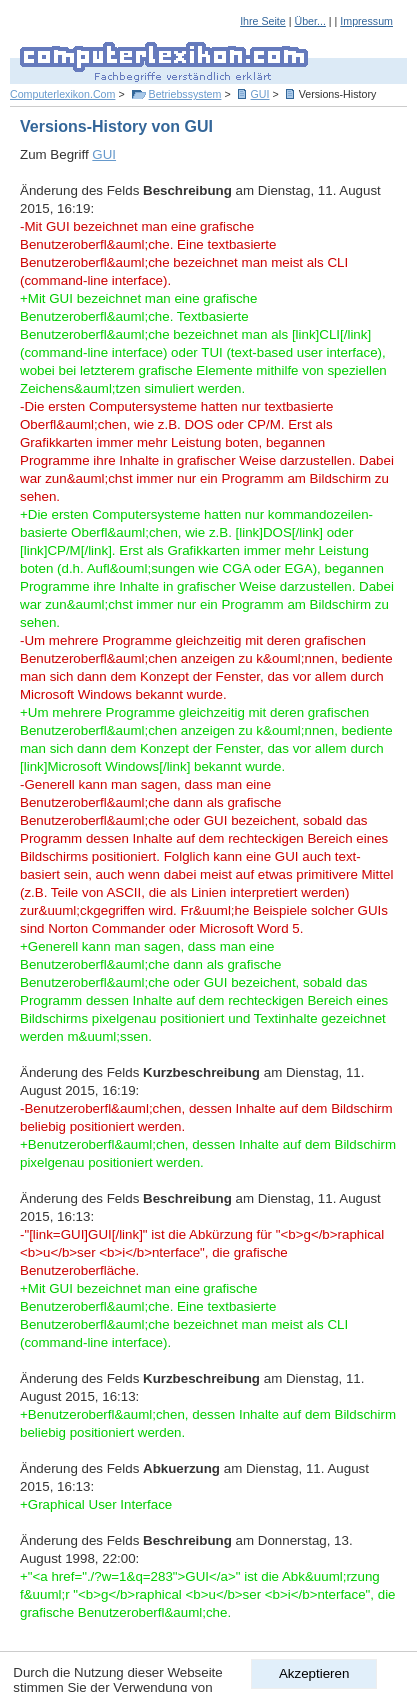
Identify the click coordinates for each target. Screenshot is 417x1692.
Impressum (366, 21)
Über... (309, 21)
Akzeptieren (314, 1673)
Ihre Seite (263, 21)
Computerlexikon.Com (62, 94)
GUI (260, 94)
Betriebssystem (185, 94)
